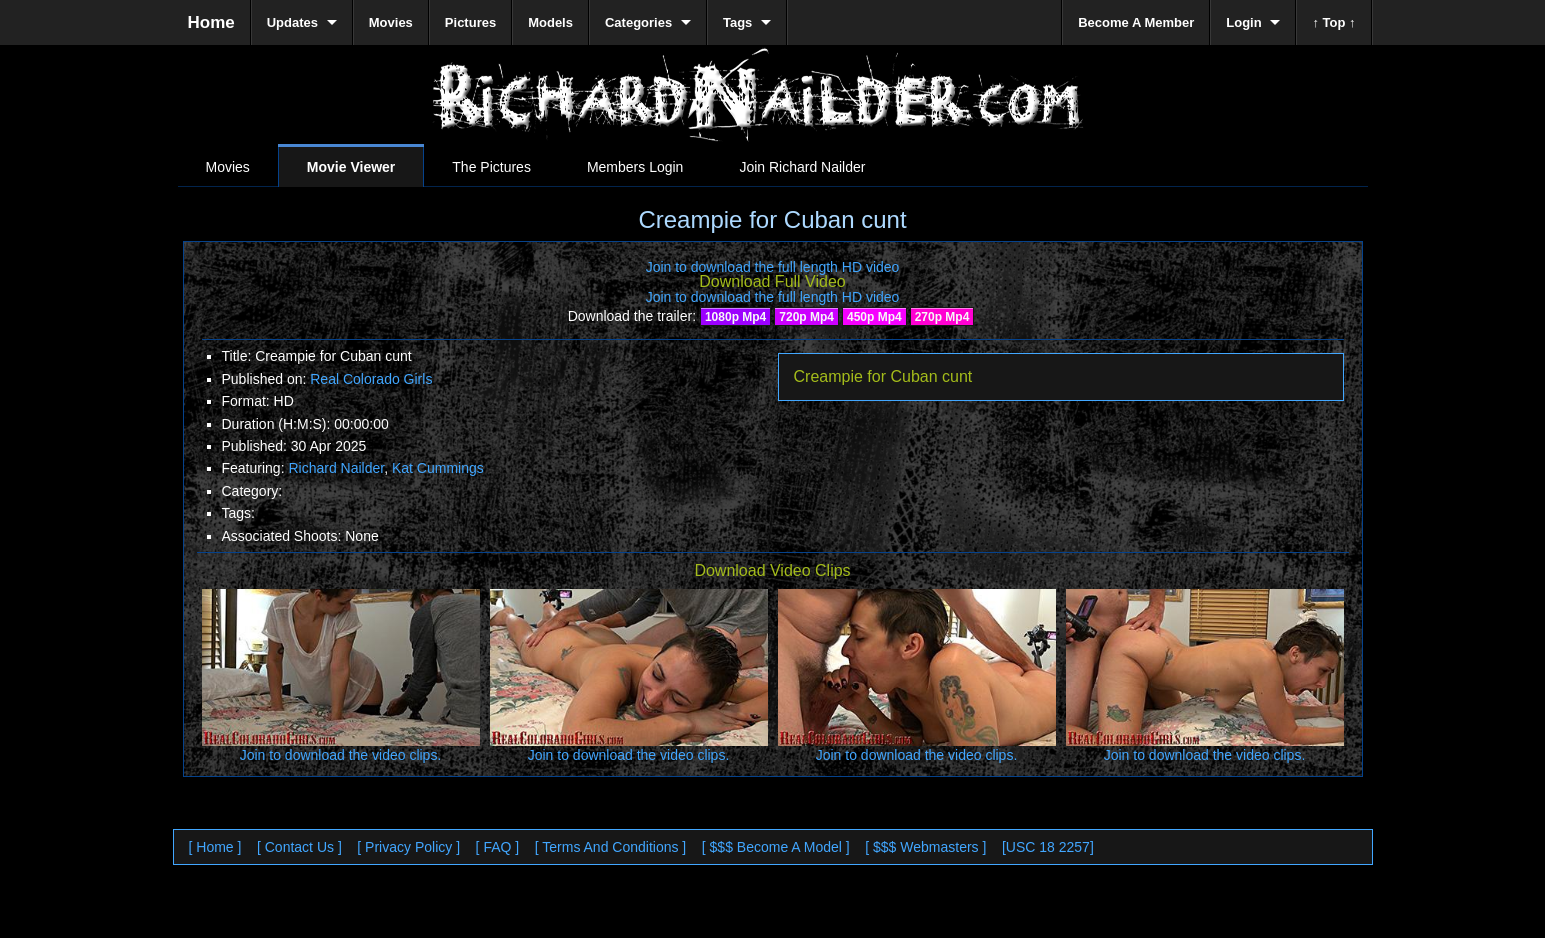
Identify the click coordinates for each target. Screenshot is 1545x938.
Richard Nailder (336, 468)
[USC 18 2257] (1048, 847)
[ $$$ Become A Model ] (776, 847)
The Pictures (491, 167)
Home (211, 22)
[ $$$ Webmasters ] (925, 847)
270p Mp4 (942, 317)
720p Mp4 (806, 317)
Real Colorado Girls (371, 379)
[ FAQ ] (498, 847)
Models (550, 22)
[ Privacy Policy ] (408, 847)
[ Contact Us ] (299, 847)
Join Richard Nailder (802, 167)
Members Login (635, 167)
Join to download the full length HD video (773, 267)
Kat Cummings (438, 468)
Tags (737, 22)
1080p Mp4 (735, 317)
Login (1243, 22)
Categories (638, 22)
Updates (292, 22)
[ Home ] (215, 847)
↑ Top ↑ (1333, 22)
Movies (228, 167)
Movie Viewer (351, 167)
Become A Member (1136, 22)
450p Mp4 (874, 317)
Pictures (470, 22)
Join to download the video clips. (341, 755)
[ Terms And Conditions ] (610, 847)
